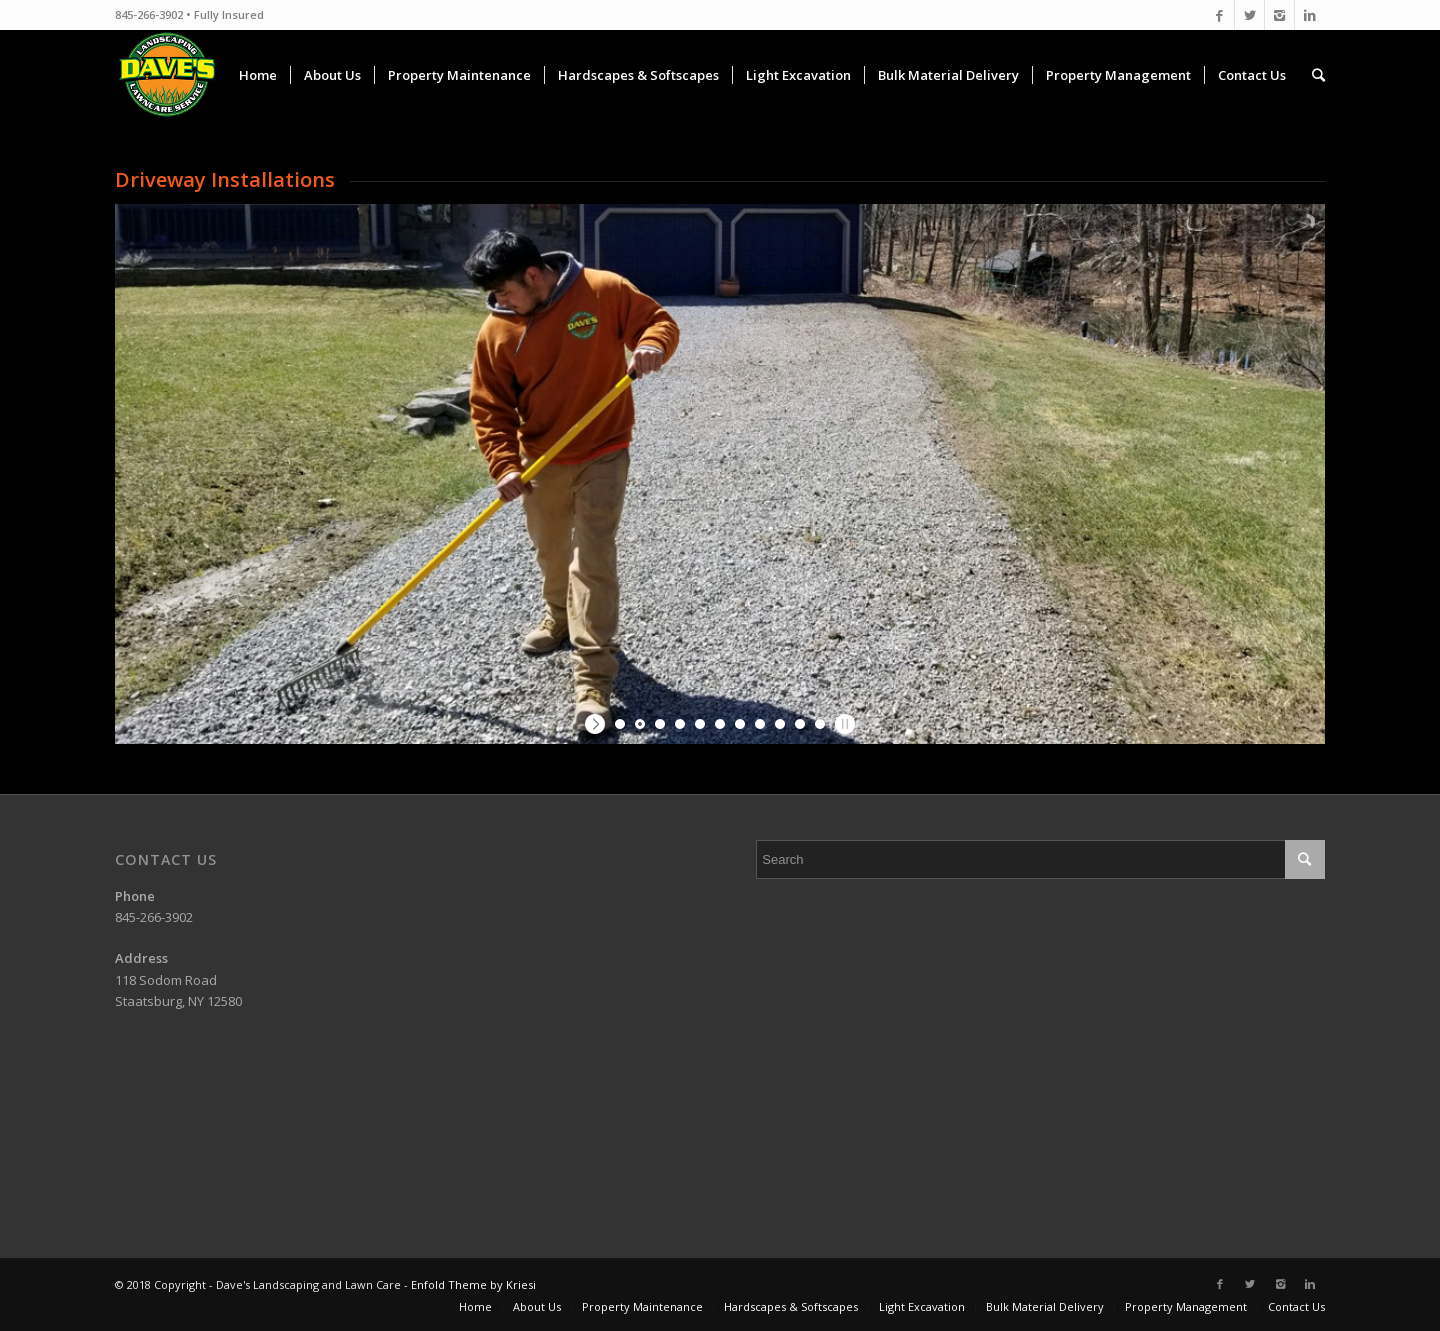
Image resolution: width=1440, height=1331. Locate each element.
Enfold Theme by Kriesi (473, 1284)
